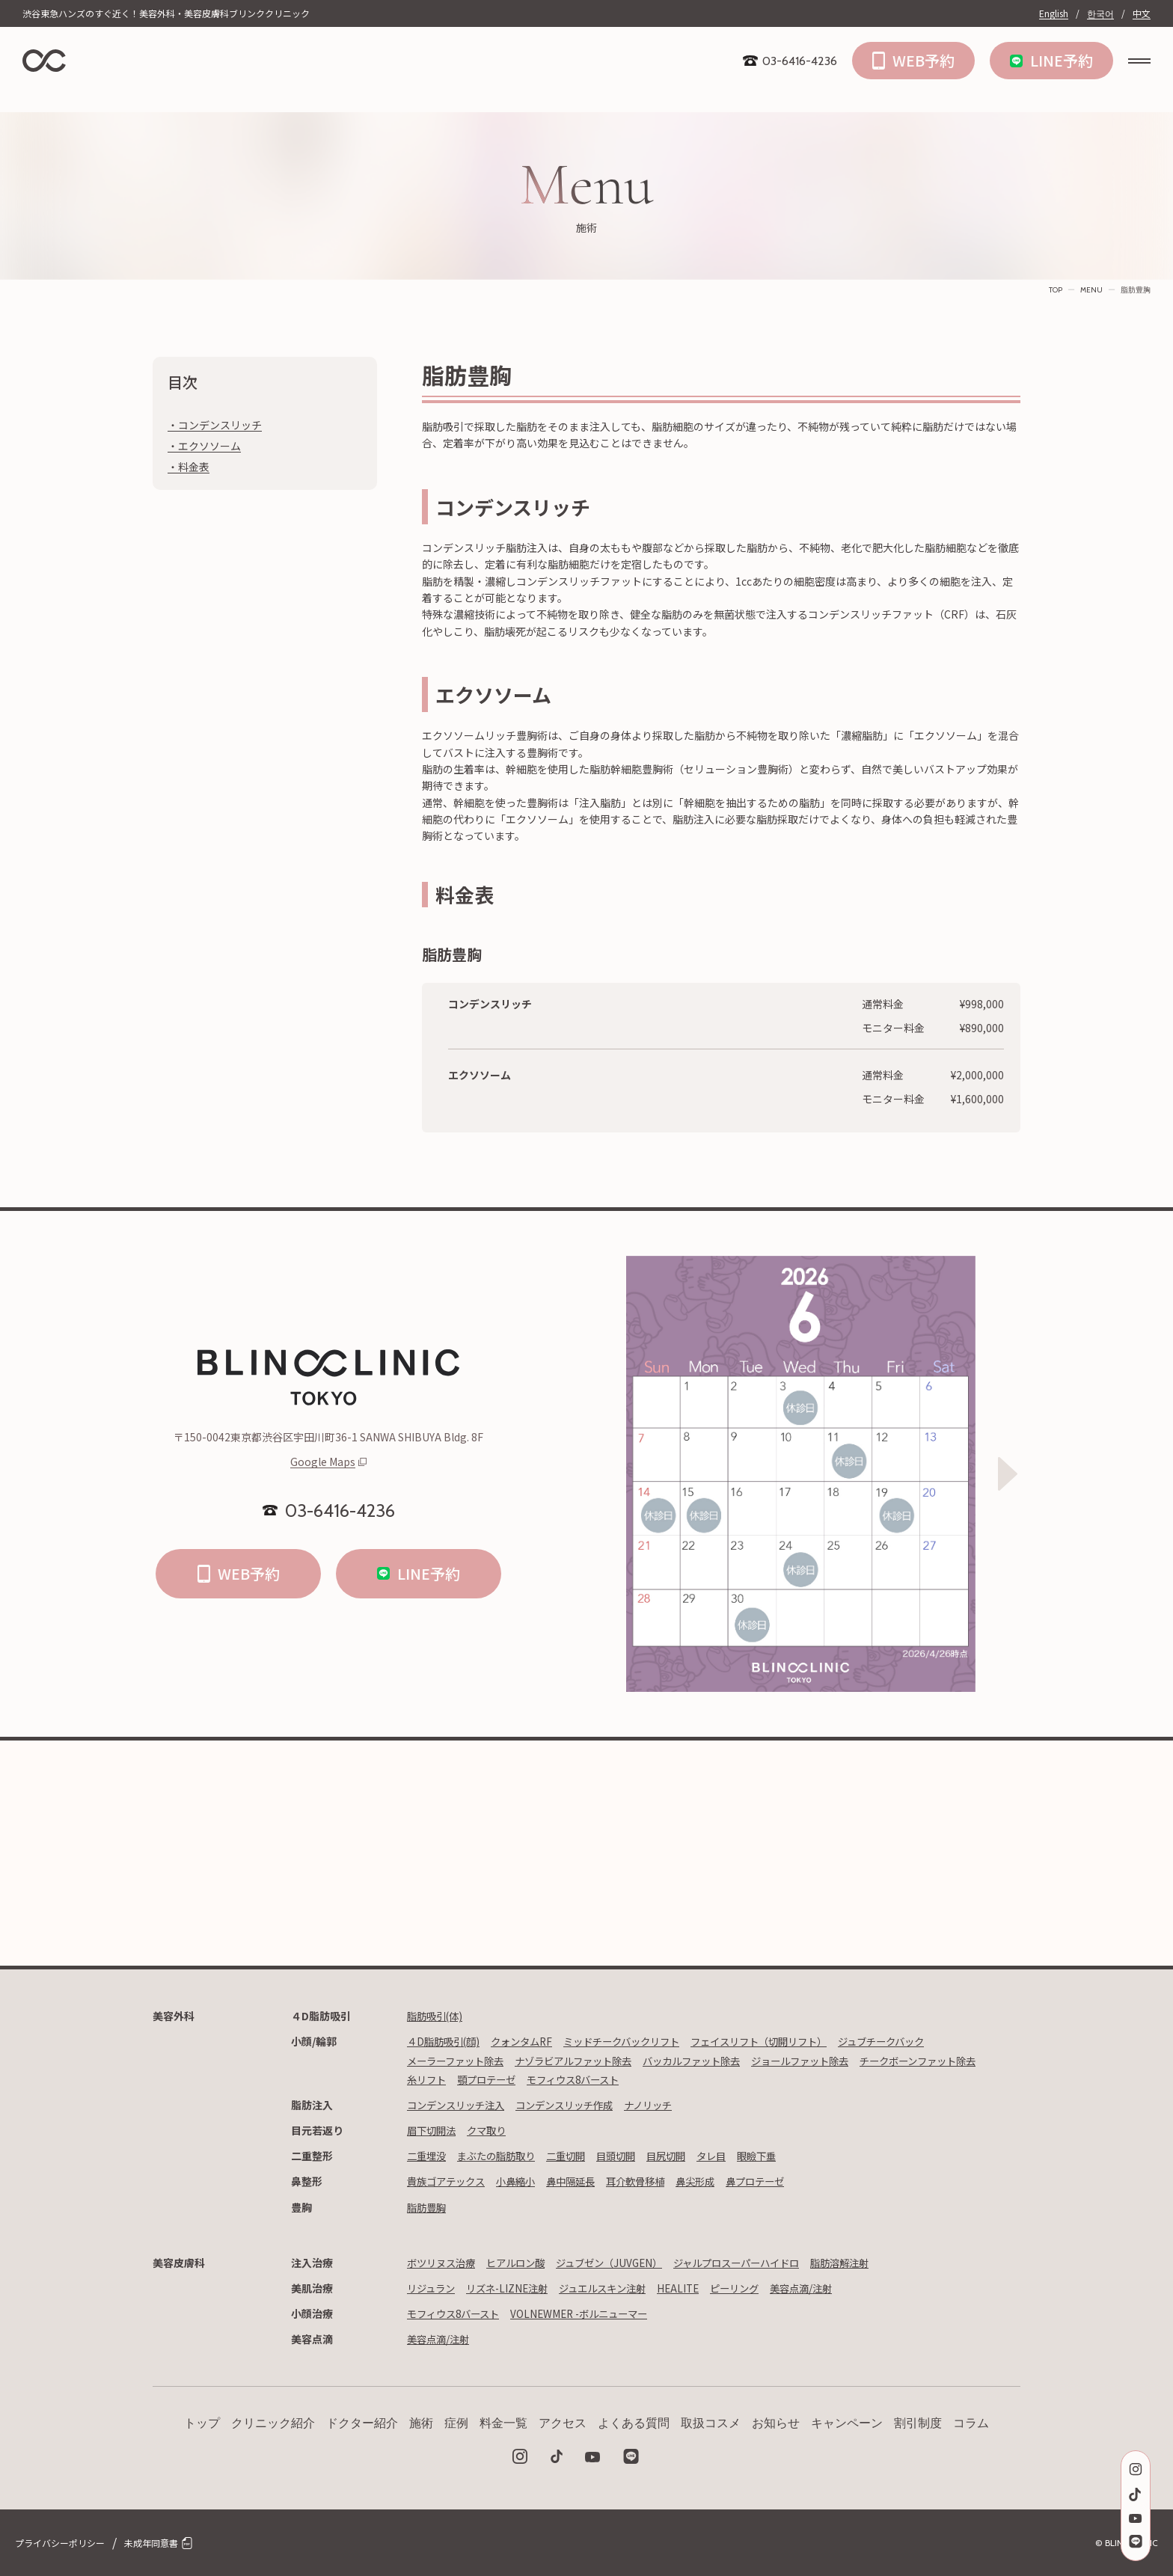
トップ (202, 2423)
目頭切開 (629, 2155)
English (1053, 13)
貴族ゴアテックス (449, 2181)
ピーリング (754, 2288)
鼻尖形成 (714, 2181)
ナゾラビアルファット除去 (585, 2060)
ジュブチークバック (913, 2041)
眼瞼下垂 (778, 2155)
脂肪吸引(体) (437, 2015)
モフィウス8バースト (720, 2079)
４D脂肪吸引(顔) (446, 2041)
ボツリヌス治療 (443, 2262)
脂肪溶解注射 (867, 2262)
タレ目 (730, 2155)
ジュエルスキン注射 (614, 2288)
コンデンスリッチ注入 (459, 2104)
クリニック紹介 (273, 2423)
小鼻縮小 (523, 2181)
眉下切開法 (433, 2130)
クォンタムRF (529, 2041)
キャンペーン (847, 2423)
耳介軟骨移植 (650, 2181)
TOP (1055, 290)
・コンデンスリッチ (215, 425)
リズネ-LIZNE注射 (513, 2288)
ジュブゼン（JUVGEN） (622, 2262)
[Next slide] (1007, 1473)
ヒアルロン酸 (522, 2262)
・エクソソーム (204, 446)
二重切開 (576, 2155)
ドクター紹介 (362, 2423)
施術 (421, 2423)
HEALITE (695, 2288)
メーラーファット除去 (459, 2060)
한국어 (1100, 13)
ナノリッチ (664, 2104)
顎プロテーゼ (627, 2079)
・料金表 (188, 466)
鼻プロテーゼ (777, 2181)
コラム (971, 2423)
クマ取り (491, 2130)
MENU (1091, 290)
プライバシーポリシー (60, 2543)
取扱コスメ (711, 2423)
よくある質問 (634, 2423)
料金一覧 (503, 2423)
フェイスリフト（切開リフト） (782, 2041)
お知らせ (776, 2423)
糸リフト (564, 2079)
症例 (456, 2423)
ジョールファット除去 (827, 2060)
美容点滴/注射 (824, 2288)
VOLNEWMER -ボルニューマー (590, 2313)
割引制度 (918, 2423)
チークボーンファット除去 (469, 2079)
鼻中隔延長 (581, 2181)
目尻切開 (682, 2155)
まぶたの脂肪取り (502, 2155)
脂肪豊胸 (428, 2207)
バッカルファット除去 (711, 2060)
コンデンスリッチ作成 (575, 2104)
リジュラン (433, 2288)
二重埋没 (428, 2155)
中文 (1142, 13)
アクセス (562, 2423)
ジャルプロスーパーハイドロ (757, 2262)
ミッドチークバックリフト (635, 2041)
